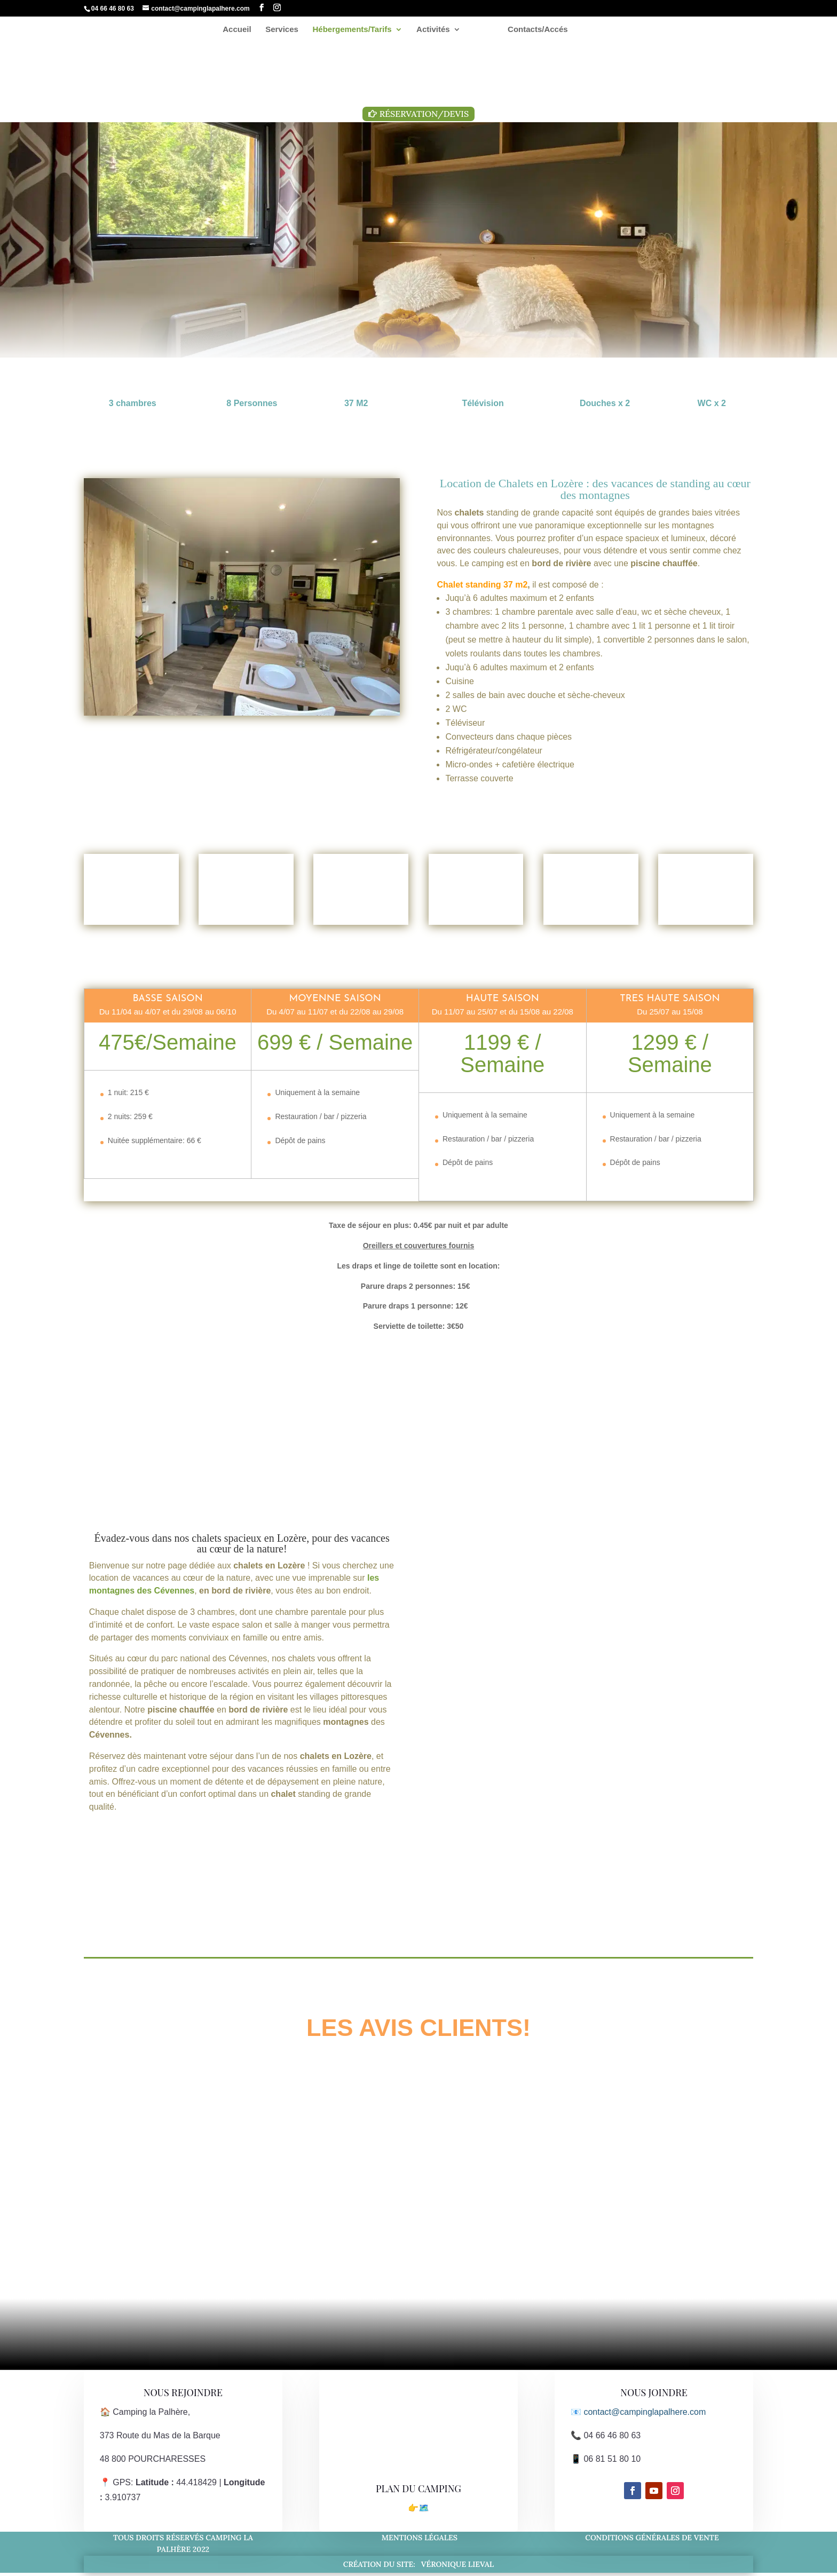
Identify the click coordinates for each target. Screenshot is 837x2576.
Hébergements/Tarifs (356, 30)
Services (286, 30)
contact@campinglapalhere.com (644, 2414)
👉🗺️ (418, 2510)
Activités (437, 30)
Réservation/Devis (424, 113)
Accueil (241, 30)
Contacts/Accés (533, 30)
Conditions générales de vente (654, 2540)
